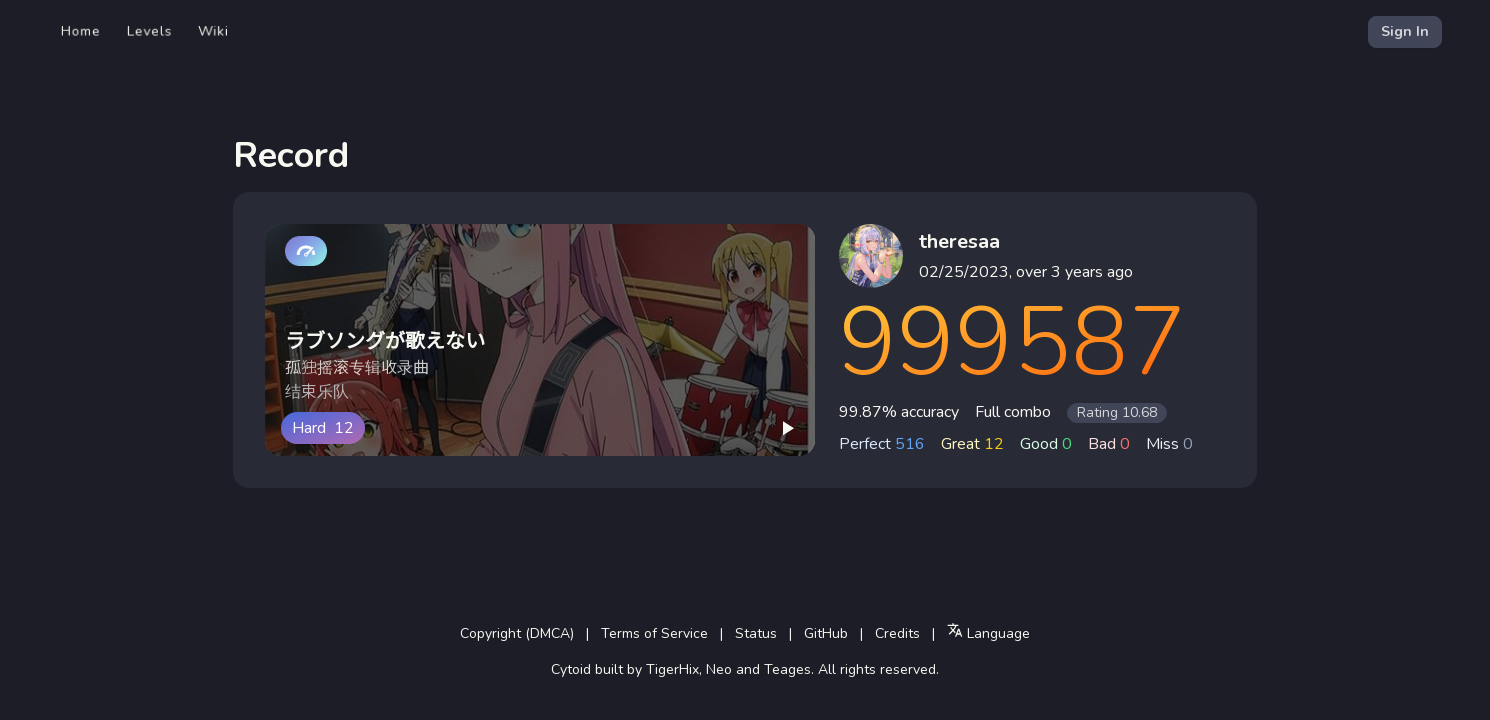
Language (988, 632)
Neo (719, 669)
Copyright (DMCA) (517, 633)
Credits (897, 633)
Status (756, 633)
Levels (149, 31)
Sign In (1405, 31)
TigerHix (672, 669)
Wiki (213, 31)
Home (81, 31)
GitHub (826, 633)
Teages (787, 669)
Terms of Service (654, 633)
